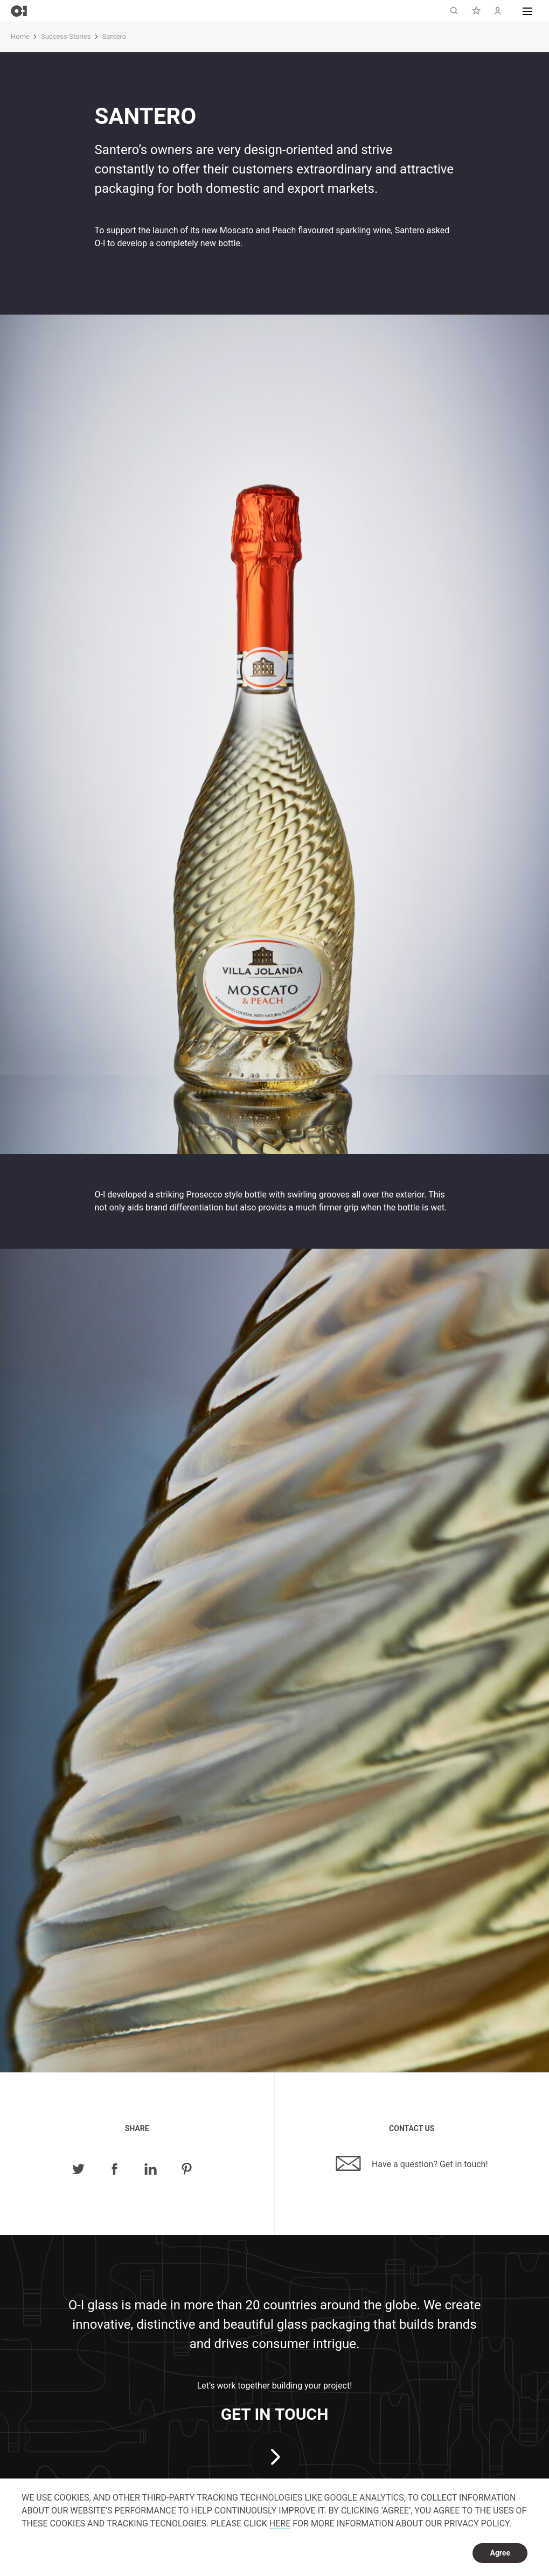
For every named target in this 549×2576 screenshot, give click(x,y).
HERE (279, 2523)
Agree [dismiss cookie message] (500, 2553)
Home (20, 36)
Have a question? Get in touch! (412, 2163)
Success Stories (66, 36)
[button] (527, 11)
